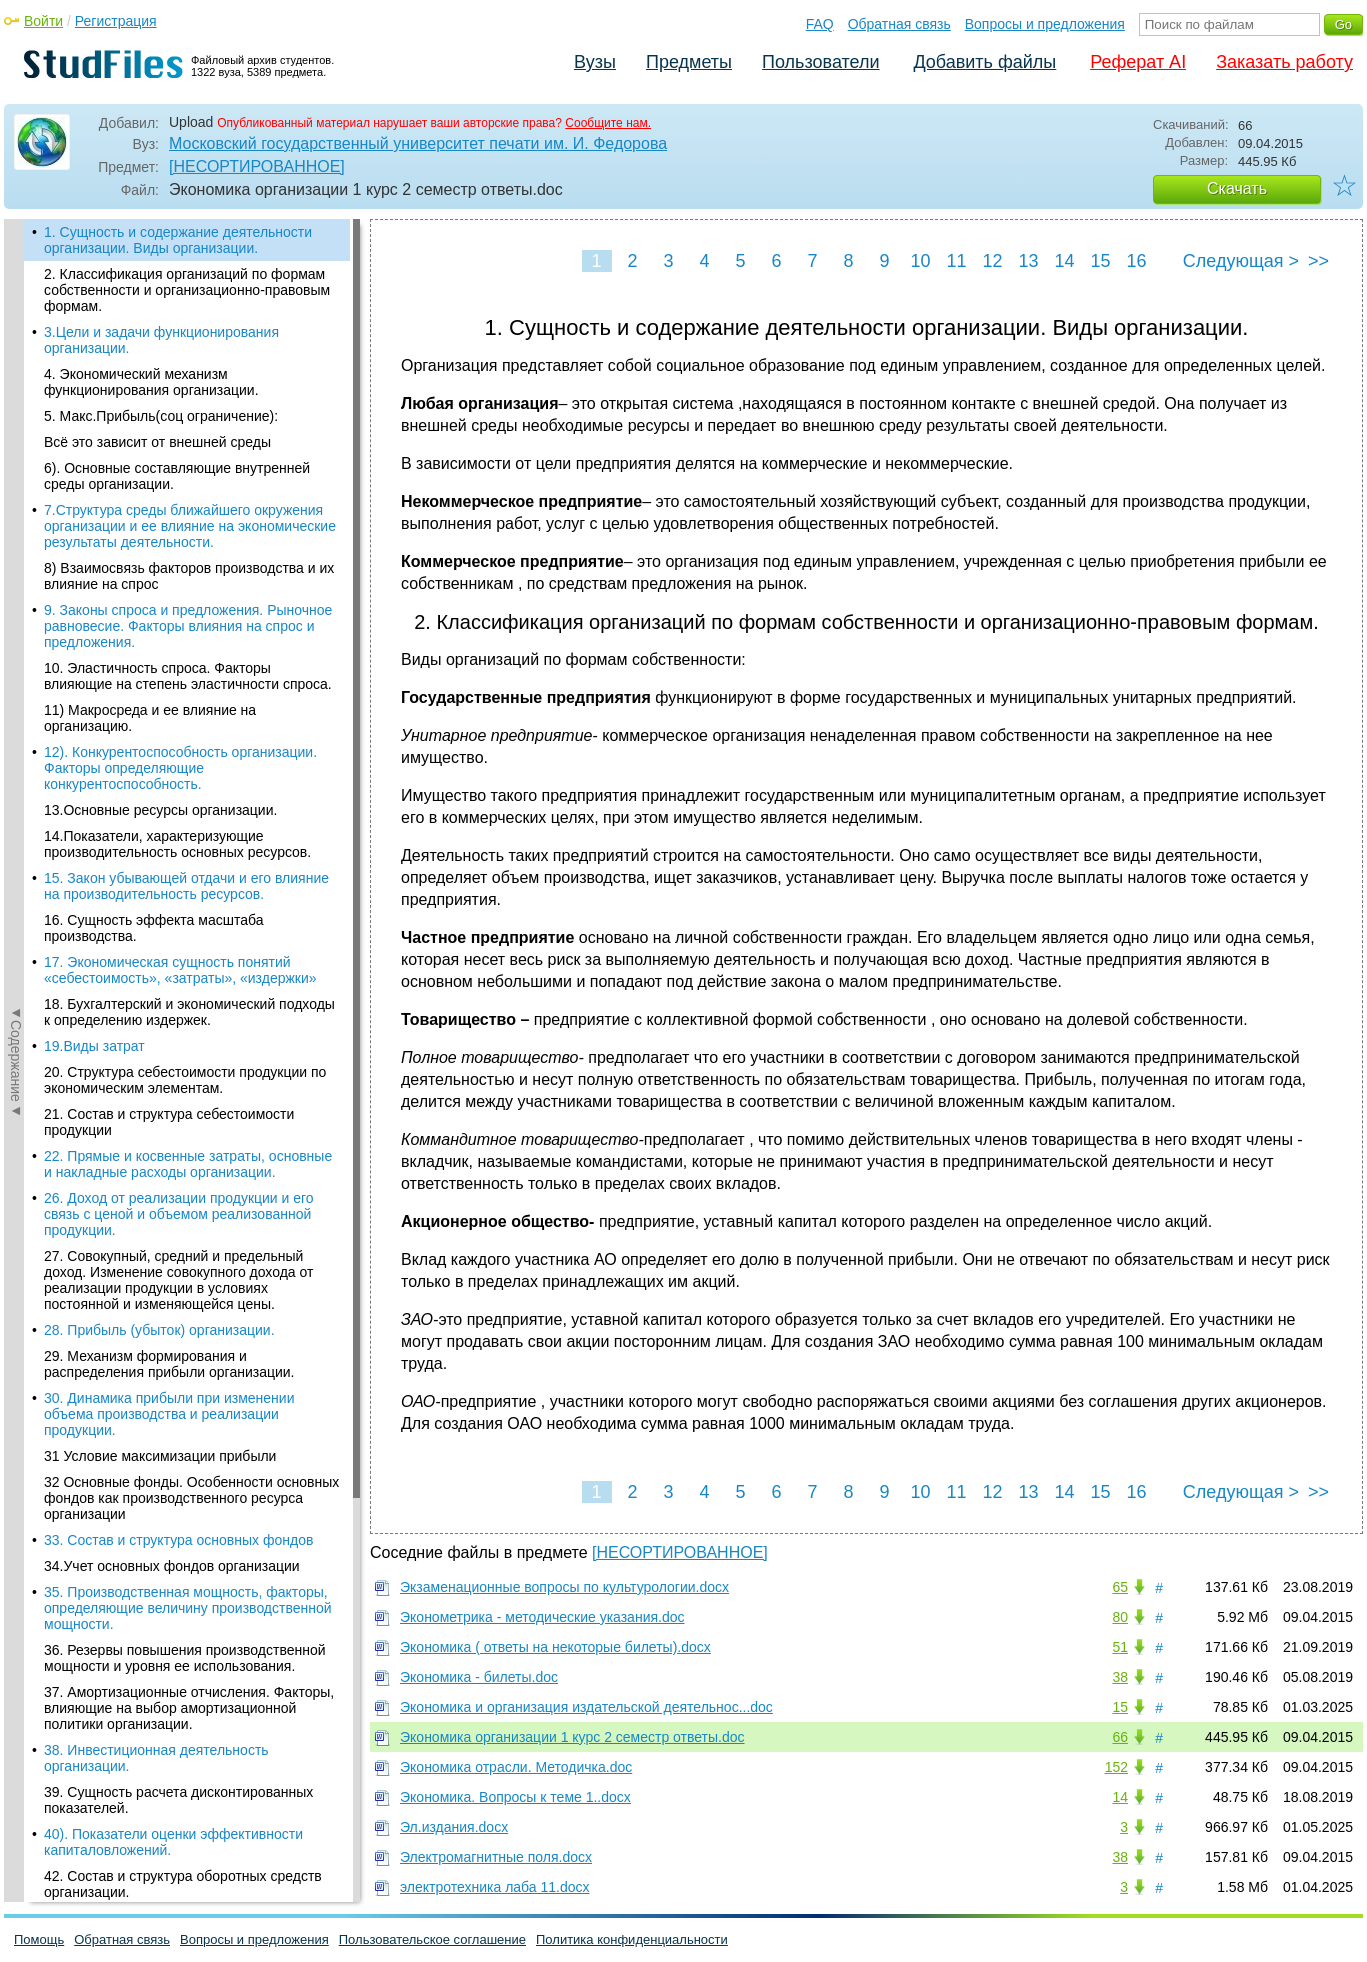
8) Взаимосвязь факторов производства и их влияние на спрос (189, 576)
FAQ (820, 24)
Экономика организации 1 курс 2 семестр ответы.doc (572, 1737)
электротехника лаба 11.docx (495, 1887)
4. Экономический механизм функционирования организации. (151, 382)
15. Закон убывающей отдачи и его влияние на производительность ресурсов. (186, 886)
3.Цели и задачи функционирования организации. (161, 340)
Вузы (595, 62)
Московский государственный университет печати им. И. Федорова (418, 143)
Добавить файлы (984, 62)
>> (1318, 261)
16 (1136, 261)
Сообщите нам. (608, 123)
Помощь (39, 1939)
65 (1120, 1587)
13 (1028, 261)
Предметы (689, 62)
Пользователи (820, 62)
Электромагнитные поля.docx (496, 1857)
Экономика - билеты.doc (479, 1677)
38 (1120, 1677)
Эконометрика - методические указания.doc (542, 1617)
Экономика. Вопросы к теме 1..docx (515, 1797)
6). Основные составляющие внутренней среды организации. (177, 476)
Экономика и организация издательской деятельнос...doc (586, 1707)
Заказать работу (1284, 62)
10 (920, 261)
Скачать (1237, 188)
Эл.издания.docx (454, 1827)
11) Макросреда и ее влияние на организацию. (150, 718)
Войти (43, 21)
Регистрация (116, 21)
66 (1120, 1737)
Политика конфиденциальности (632, 1939)
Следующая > (1241, 261)
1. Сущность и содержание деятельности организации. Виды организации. (178, 240)
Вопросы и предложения (1045, 24)
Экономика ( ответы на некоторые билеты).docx (555, 1647)
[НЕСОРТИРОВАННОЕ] (257, 166)
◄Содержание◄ (16, 569)
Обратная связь (899, 24)
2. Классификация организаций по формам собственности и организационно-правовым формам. (187, 290)
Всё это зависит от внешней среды (157, 442)
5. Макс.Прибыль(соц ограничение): (161, 416)
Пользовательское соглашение (432, 1939)
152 (1116, 1767)
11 (956, 261)
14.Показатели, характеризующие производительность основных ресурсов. (177, 844)
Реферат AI (1138, 62)
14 (1064, 261)
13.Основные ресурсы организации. (160, 810)
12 (992, 261)
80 (1120, 1617)
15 (1100, 261)
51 (1120, 1647)
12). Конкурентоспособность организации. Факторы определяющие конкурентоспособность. (180, 768)
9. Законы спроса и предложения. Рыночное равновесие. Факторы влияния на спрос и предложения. (188, 626)
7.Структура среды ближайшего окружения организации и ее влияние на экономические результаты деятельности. (190, 526)
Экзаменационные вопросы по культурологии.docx (564, 1587)
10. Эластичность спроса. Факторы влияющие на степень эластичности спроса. (188, 676)
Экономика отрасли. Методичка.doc (516, 1767)
